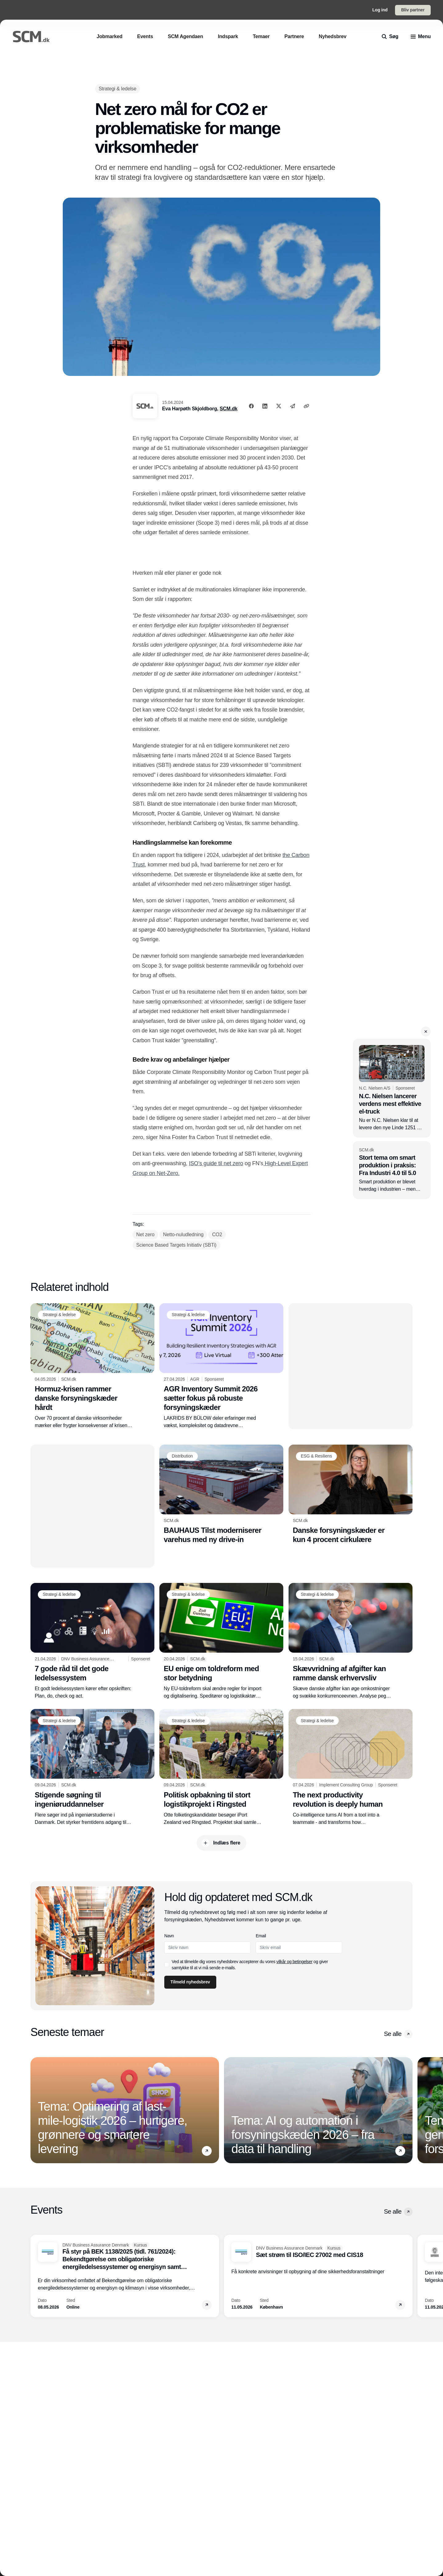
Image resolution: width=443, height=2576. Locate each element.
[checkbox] (166, 1964)
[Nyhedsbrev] (332, 36)
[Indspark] (228, 36)
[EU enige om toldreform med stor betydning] (221, 1641)
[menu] (421, 36)
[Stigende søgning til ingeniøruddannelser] (92, 1767)
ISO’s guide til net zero (216, 1163)
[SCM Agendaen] (185, 36)
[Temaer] (261, 36)
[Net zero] (145, 1234)
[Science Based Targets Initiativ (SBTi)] (176, 1245)
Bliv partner (413, 9)
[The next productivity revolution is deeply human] (351, 1767)
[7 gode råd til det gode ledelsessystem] (92, 1641)
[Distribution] (182, 1456)
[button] (426, 1031)
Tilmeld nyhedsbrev (190, 1981)
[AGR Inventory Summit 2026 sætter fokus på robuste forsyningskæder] (221, 1366)
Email (261, 1935)
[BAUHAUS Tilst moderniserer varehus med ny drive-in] (221, 1494)
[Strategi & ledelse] (117, 88)
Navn (169, 1935)
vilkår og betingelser (295, 1961)
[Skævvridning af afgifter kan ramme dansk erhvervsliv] (351, 1641)
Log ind (380, 9)
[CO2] (216, 1234)
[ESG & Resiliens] (316, 1456)
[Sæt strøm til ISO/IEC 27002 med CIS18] (318, 2276)
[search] (390, 36)
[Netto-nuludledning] (183, 1234)
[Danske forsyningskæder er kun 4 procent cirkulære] (351, 1494)
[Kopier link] (306, 406)
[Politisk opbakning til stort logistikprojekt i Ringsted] (221, 1767)
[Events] (145, 36)
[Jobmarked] (109, 36)
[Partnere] (294, 36)
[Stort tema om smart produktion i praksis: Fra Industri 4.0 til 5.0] (392, 1170)
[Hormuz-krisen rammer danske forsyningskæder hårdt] (92, 1366)
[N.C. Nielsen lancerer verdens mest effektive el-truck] (392, 1088)
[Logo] (31, 36)
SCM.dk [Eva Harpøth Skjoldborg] (228, 408)
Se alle (398, 2034)
